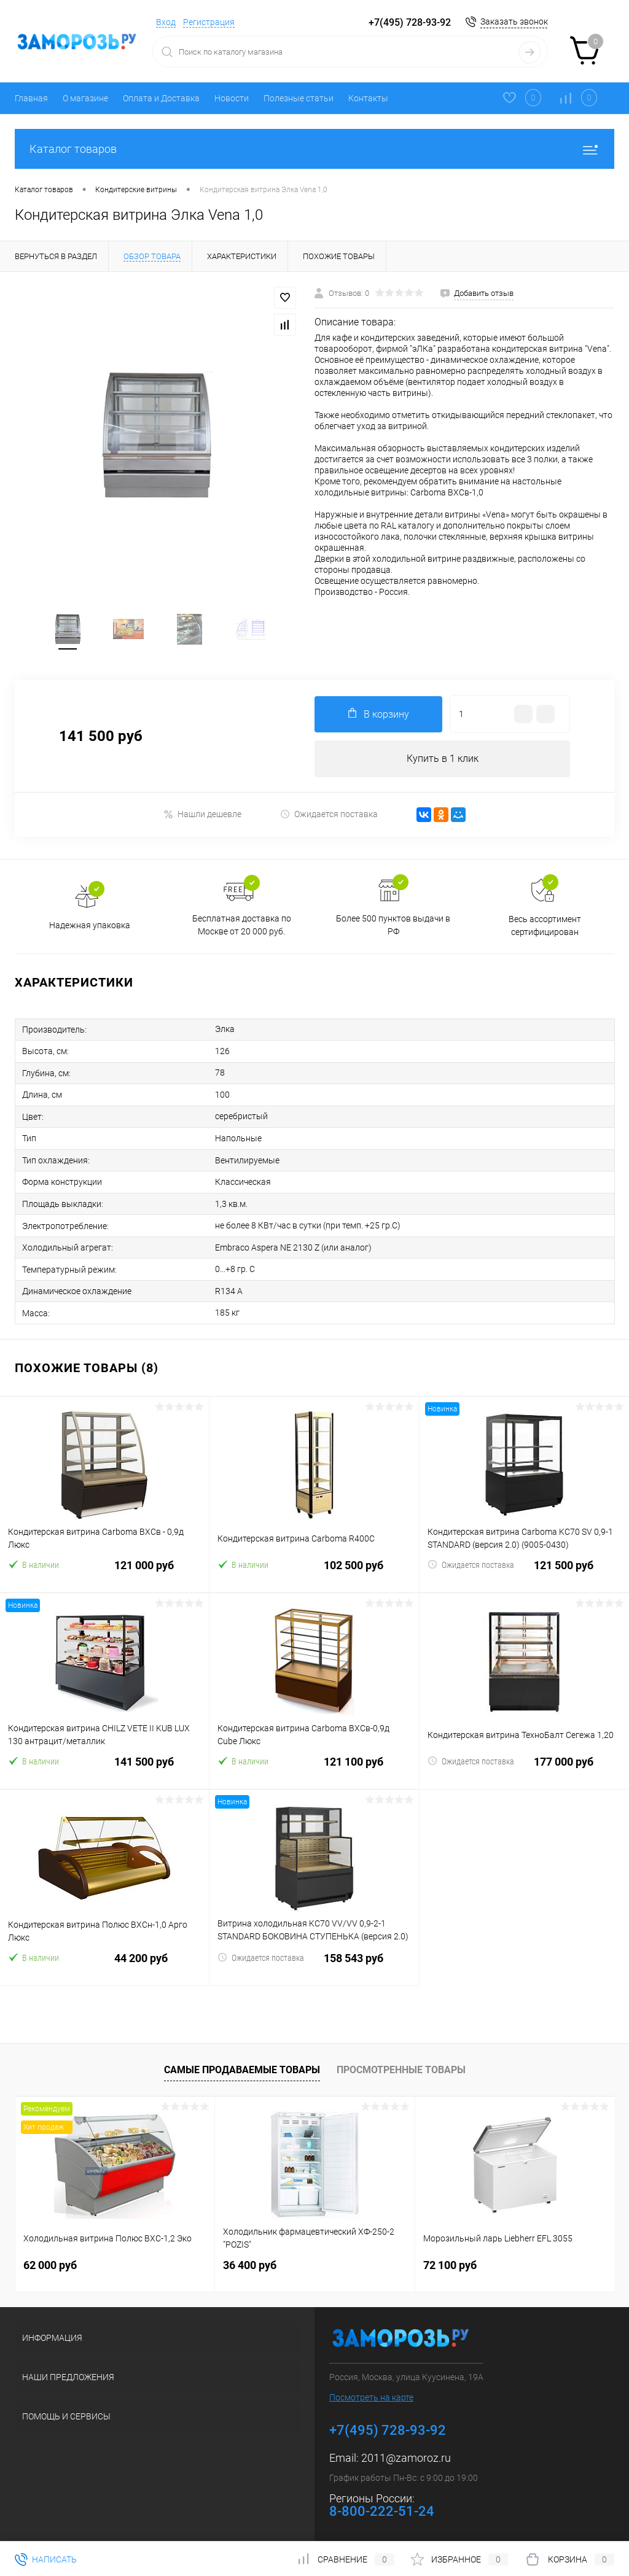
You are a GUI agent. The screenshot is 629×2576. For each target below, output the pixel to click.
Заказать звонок (514, 21)
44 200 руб (104, 1960)
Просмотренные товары (401, 2065)
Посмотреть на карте (371, 2392)
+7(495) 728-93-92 (410, 22)
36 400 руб (249, 2260)
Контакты (368, 98)
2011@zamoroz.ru (406, 2452)
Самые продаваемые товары (242, 2065)
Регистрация (209, 22)
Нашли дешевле (202, 815)
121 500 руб (524, 1567)
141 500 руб (104, 1764)
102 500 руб (313, 1567)
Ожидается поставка (329, 815)
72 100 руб (450, 2260)
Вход (166, 22)
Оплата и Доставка (161, 98)
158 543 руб (313, 1960)
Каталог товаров (314, 149)
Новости (231, 98)
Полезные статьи (299, 98)
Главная (31, 98)
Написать (46, 2559)
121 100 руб (313, 1764)
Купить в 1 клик (443, 760)
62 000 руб (50, 2260)
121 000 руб (104, 1567)
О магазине (85, 98)
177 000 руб (524, 1764)
